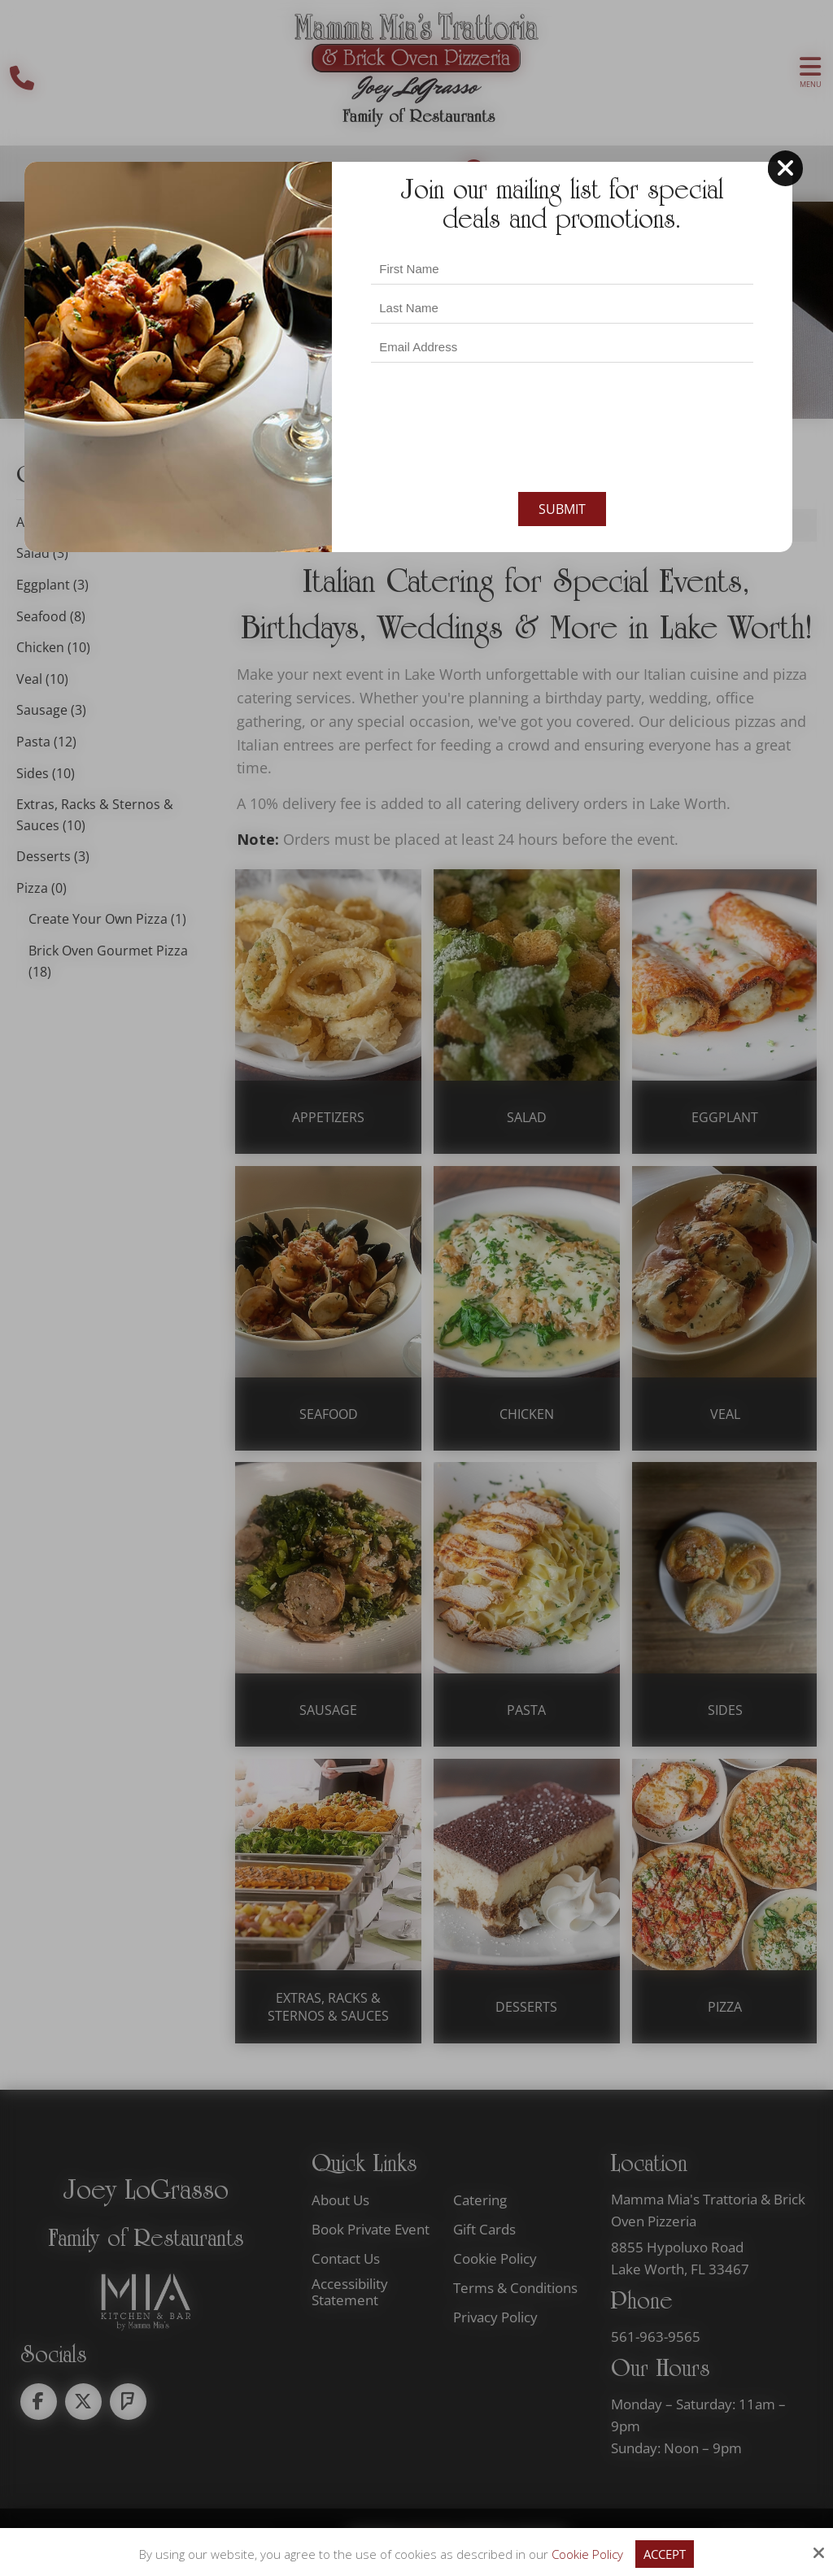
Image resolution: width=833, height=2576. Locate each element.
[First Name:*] (562, 232)
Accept (664, 2554)
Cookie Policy (587, 2554)
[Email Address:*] (562, 311)
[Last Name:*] (562, 271)
